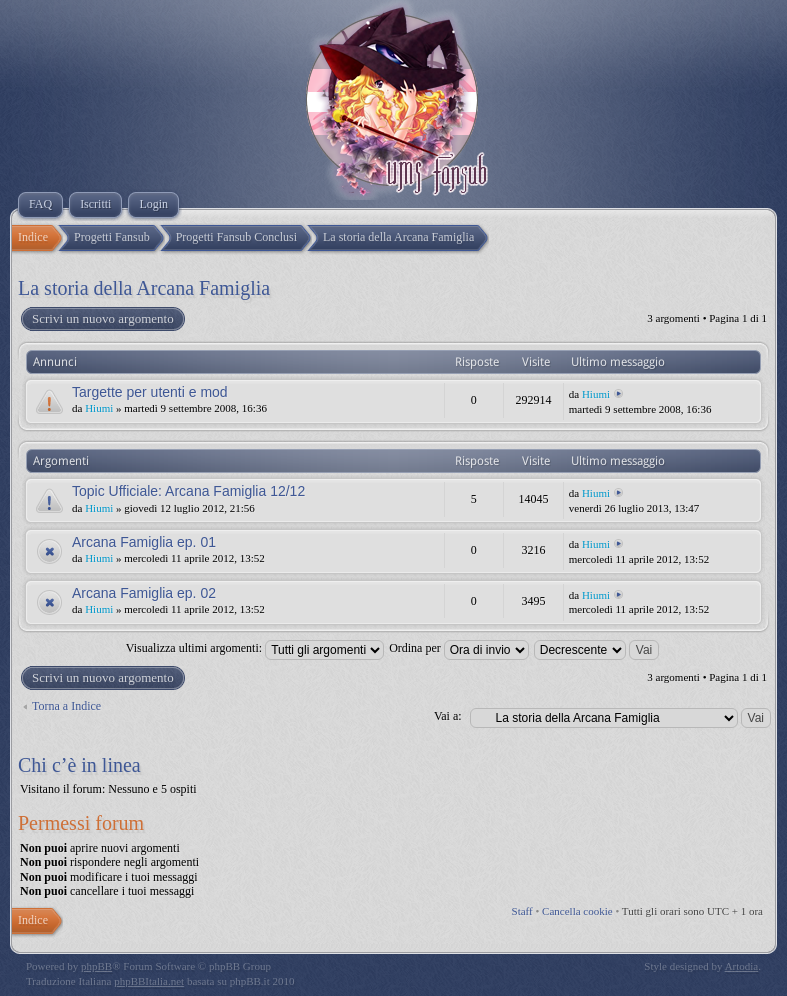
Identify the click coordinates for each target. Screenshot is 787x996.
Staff (522, 911)
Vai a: (448, 716)
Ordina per (459, 648)
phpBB (96, 966)
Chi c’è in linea (79, 765)
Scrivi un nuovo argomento (102, 319)
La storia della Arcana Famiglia (144, 288)
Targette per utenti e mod (150, 392)
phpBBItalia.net (149, 981)
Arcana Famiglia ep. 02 (144, 593)
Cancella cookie (577, 911)
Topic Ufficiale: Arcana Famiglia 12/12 (188, 491)
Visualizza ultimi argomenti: (255, 648)
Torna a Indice (66, 706)
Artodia (742, 966)
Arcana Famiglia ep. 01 (144, 542)
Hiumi (99, 408)
